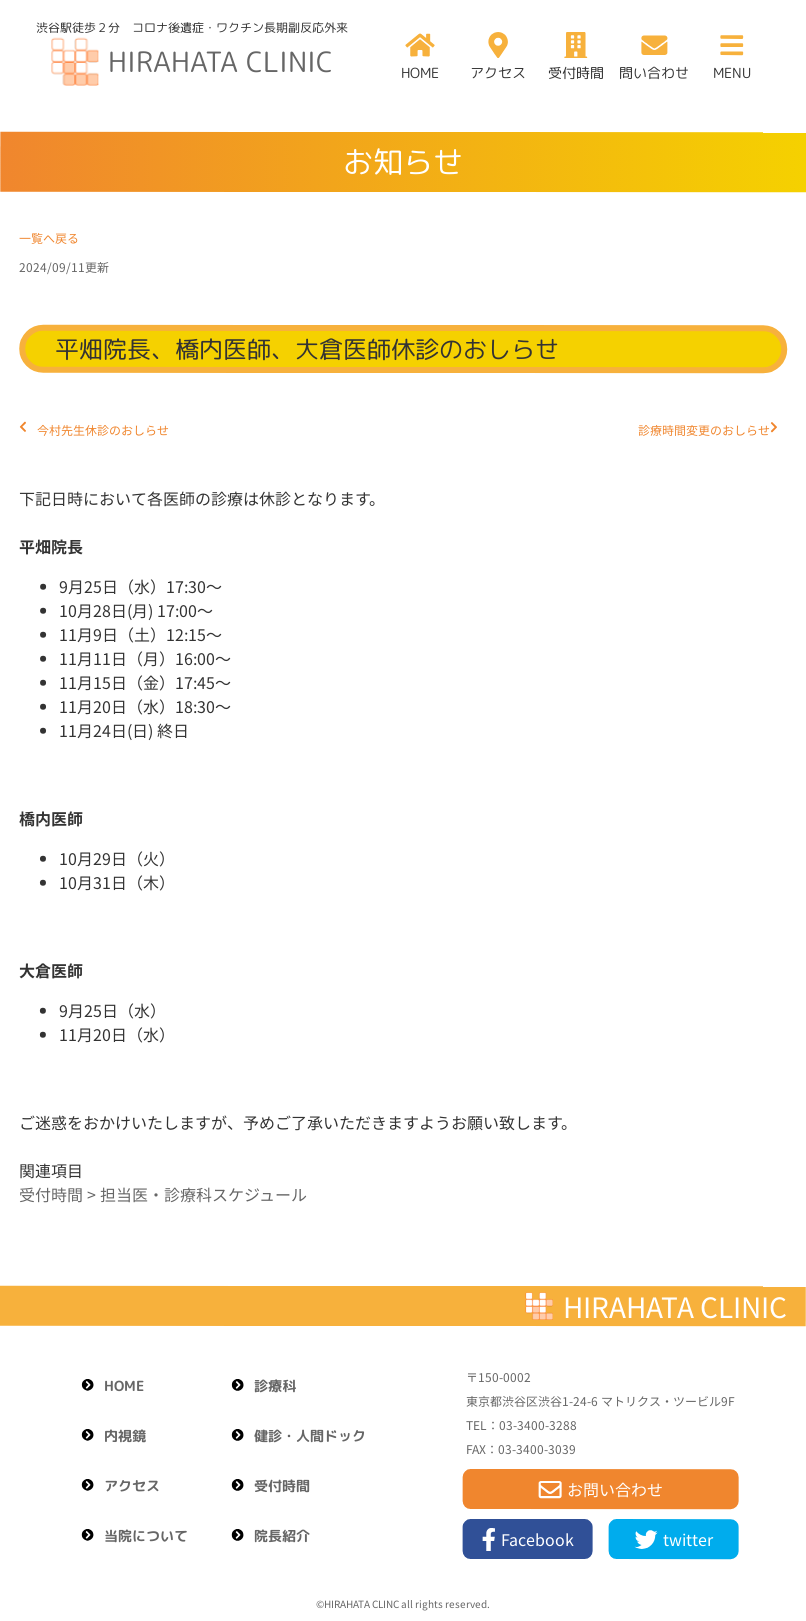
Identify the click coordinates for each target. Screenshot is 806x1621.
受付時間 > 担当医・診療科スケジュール (163, 1194)
